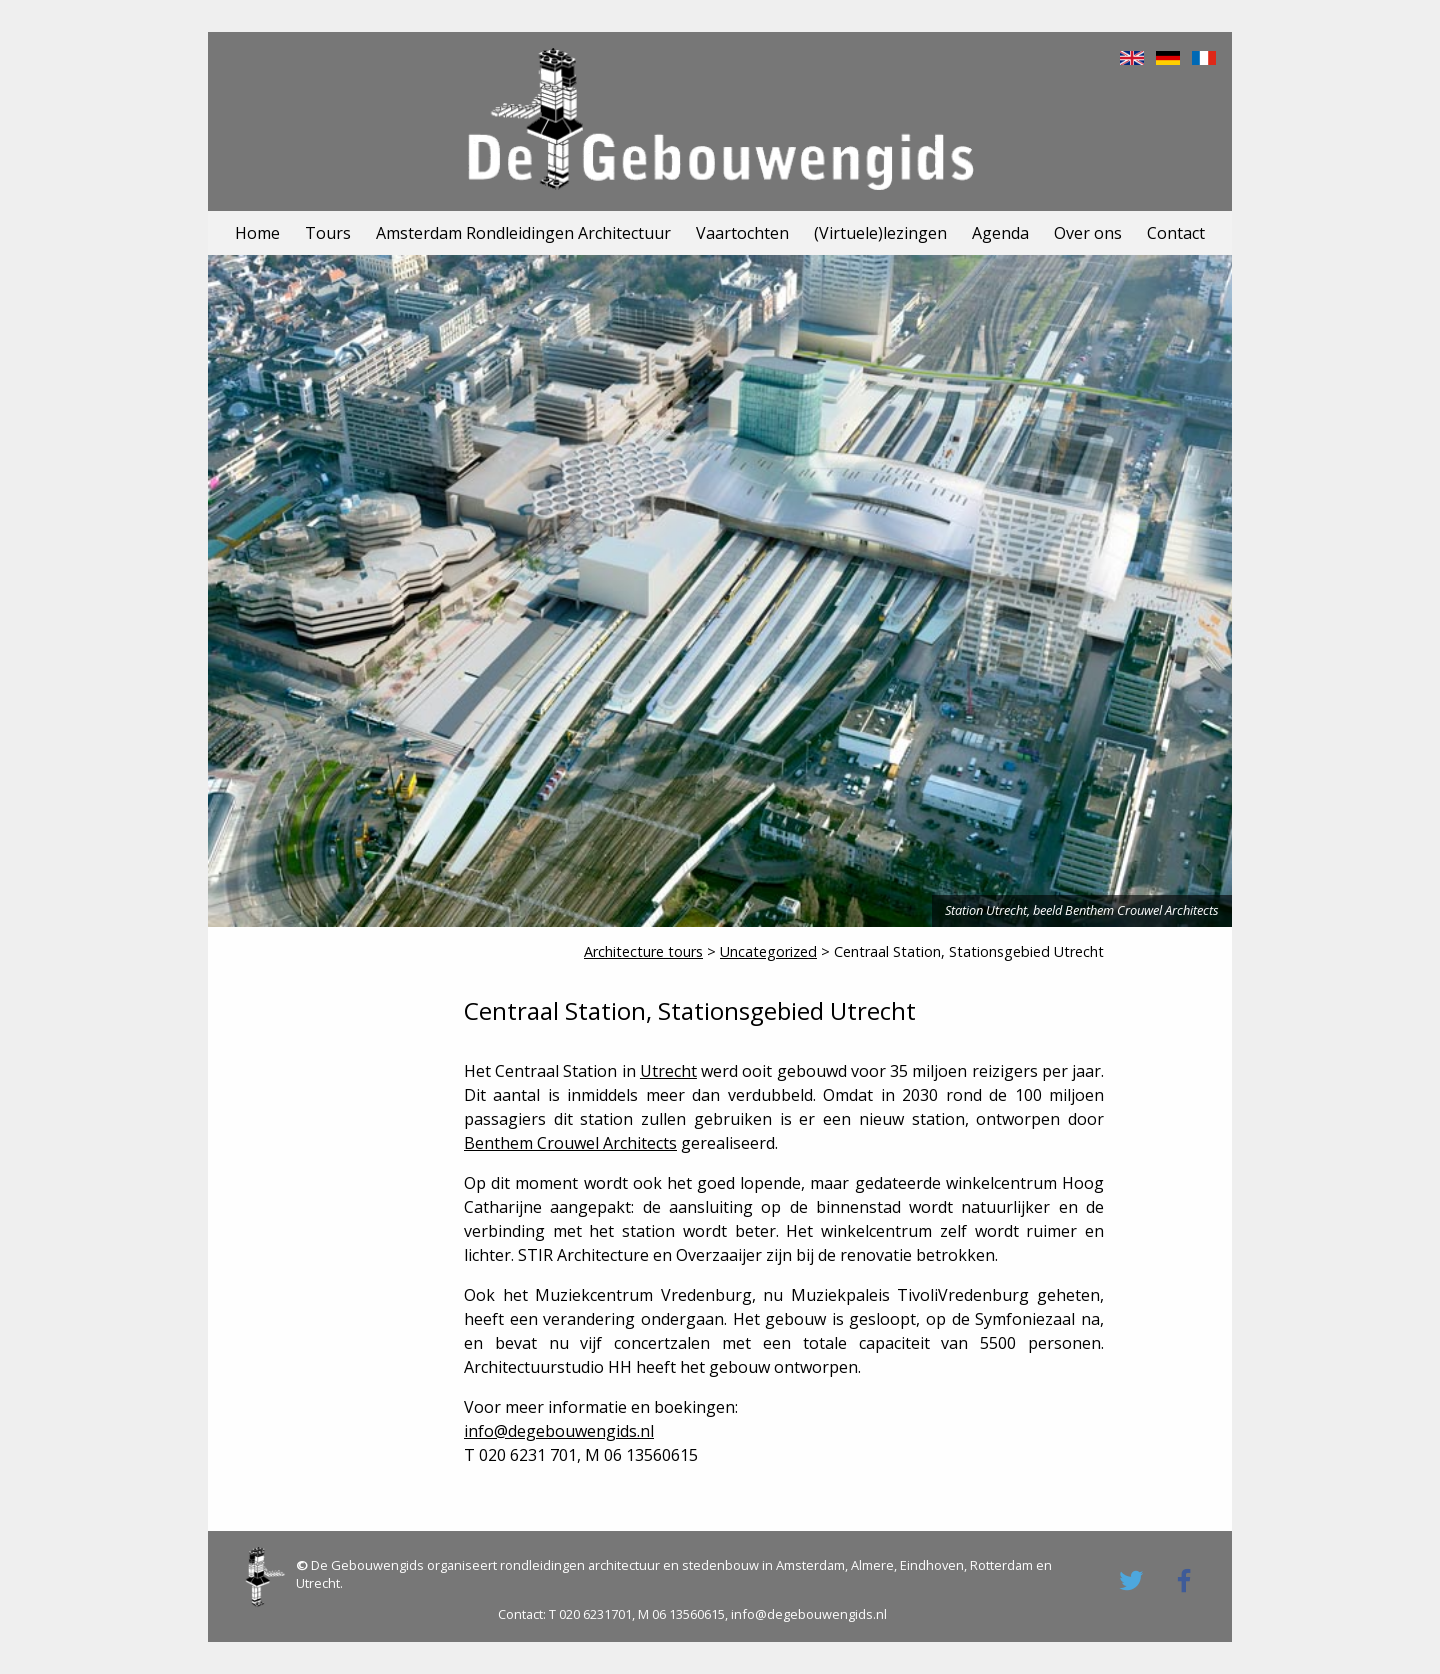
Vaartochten (742, 233)
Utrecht (668, 1071)
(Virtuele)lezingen (880, 233)
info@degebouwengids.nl (559, 1431)
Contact (1176, 233)
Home (257, 233)
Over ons (1088, 233)
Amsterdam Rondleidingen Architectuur (523, 233)
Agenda (1000, 233)
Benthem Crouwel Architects (570, 1143)
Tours (328, 233)
